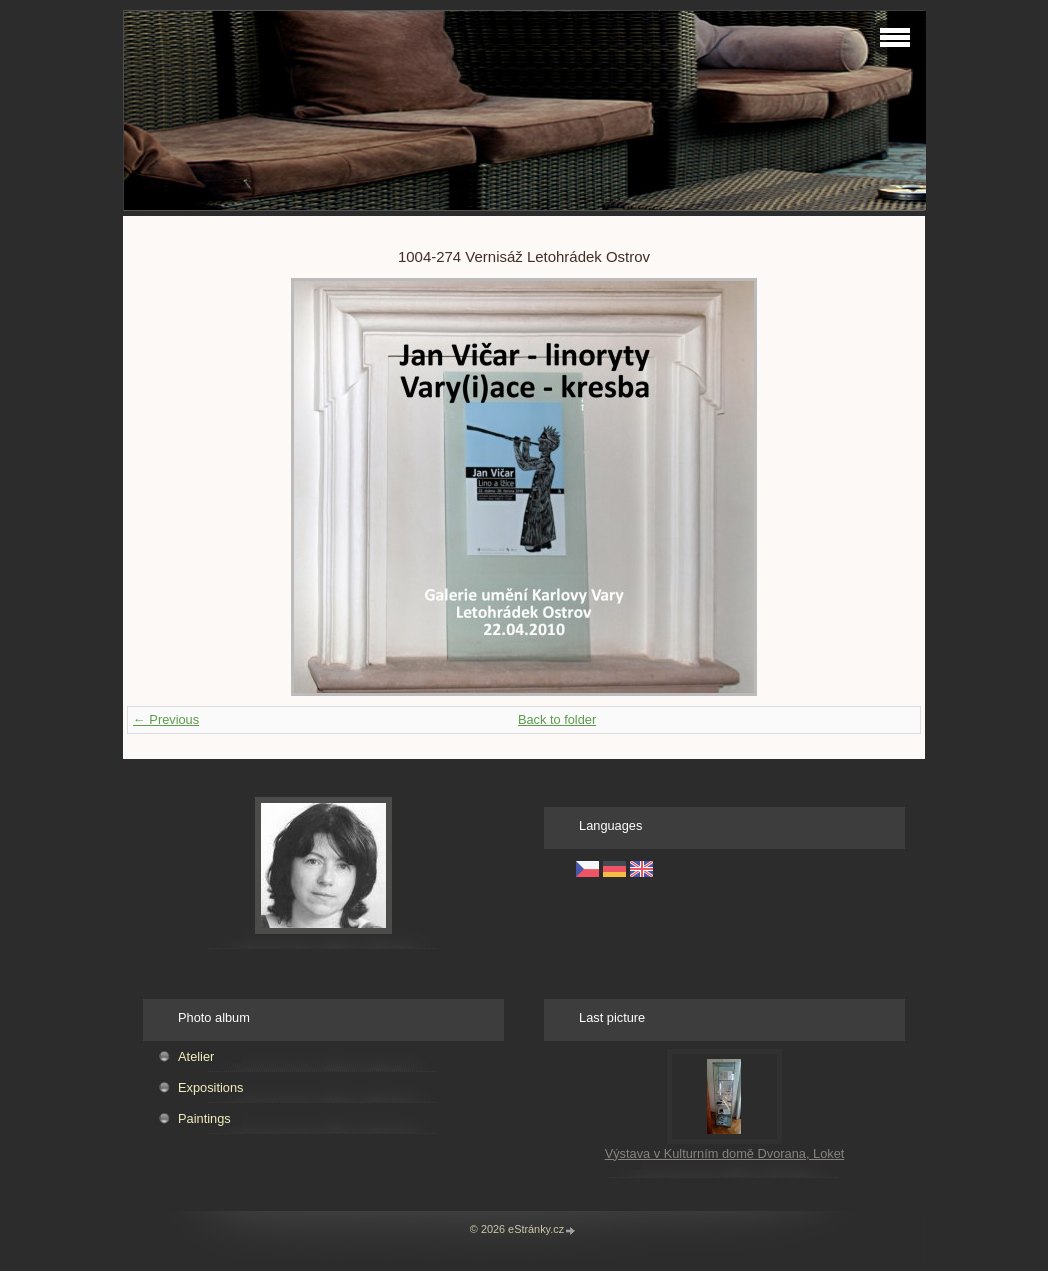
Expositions (210, 1087)
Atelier (196, 1056)
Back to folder (557, 719)
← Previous (166, 719)
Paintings (204, 1118)
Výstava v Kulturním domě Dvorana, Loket (725, 1153)
